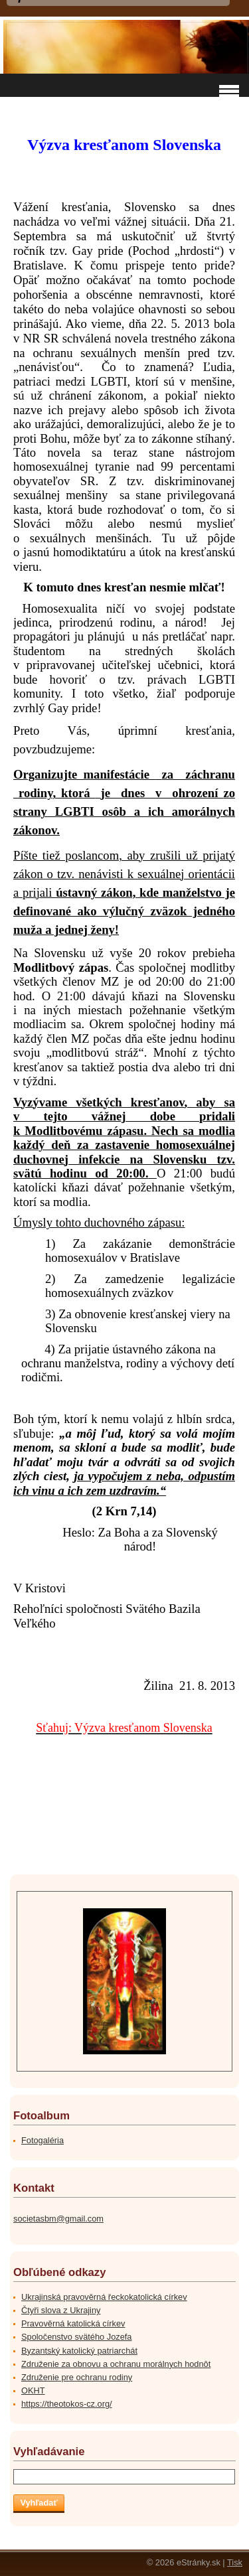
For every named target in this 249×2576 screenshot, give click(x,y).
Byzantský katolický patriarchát (79, 2351)
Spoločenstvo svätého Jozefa (76, 2337)
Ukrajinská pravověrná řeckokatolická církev (104, 2297)
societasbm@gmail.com (58, 2219)
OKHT (33, 2390)
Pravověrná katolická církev (73, 2323)
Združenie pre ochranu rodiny (76, 2377)
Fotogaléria (42, 2140)
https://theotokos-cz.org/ (66, 2404)
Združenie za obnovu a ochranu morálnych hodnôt (115, 2364)
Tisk (234, 2562)
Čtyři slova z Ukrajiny (60, 2310)
